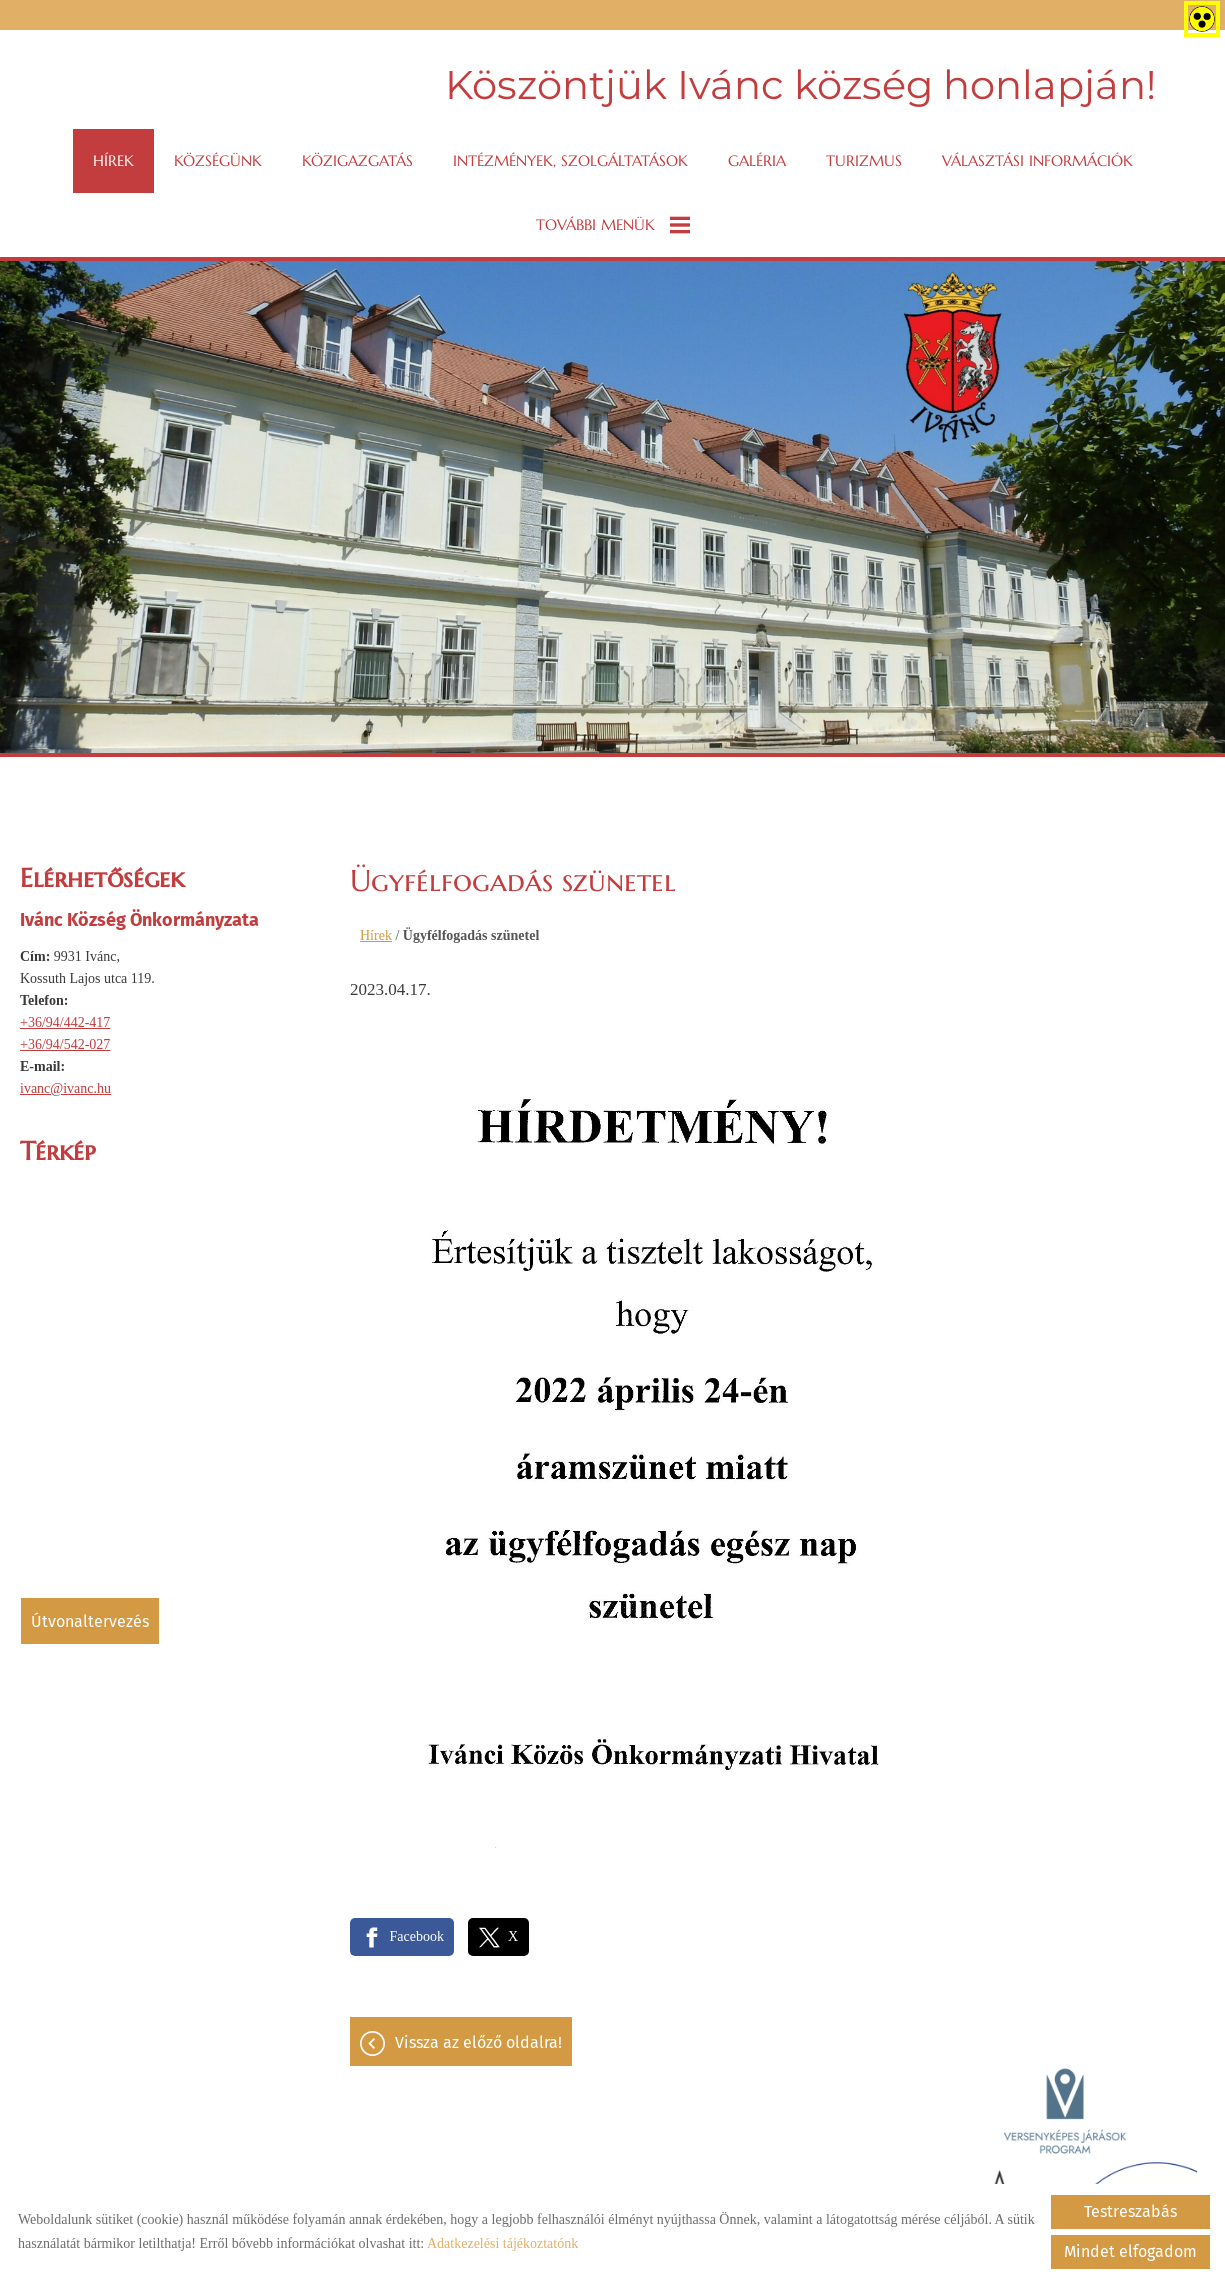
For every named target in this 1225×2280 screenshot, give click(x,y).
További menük (613, 225)
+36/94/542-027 (65, 1044)
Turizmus (864, 160)
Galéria (757, 160)
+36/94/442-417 (65, 1022)
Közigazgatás (357, 160)
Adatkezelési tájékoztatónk (502, 2243)
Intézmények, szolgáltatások (570, 160)
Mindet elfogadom (1130, 2251)
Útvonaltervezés (90, 1621)
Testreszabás (1130, 2211)
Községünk (218, 160)
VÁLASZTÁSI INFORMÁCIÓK (1037, 160)
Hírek (113, 160)
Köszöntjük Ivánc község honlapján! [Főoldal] (800, 84)
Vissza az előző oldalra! (478, 2042)
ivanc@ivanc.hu (65, 1088)
